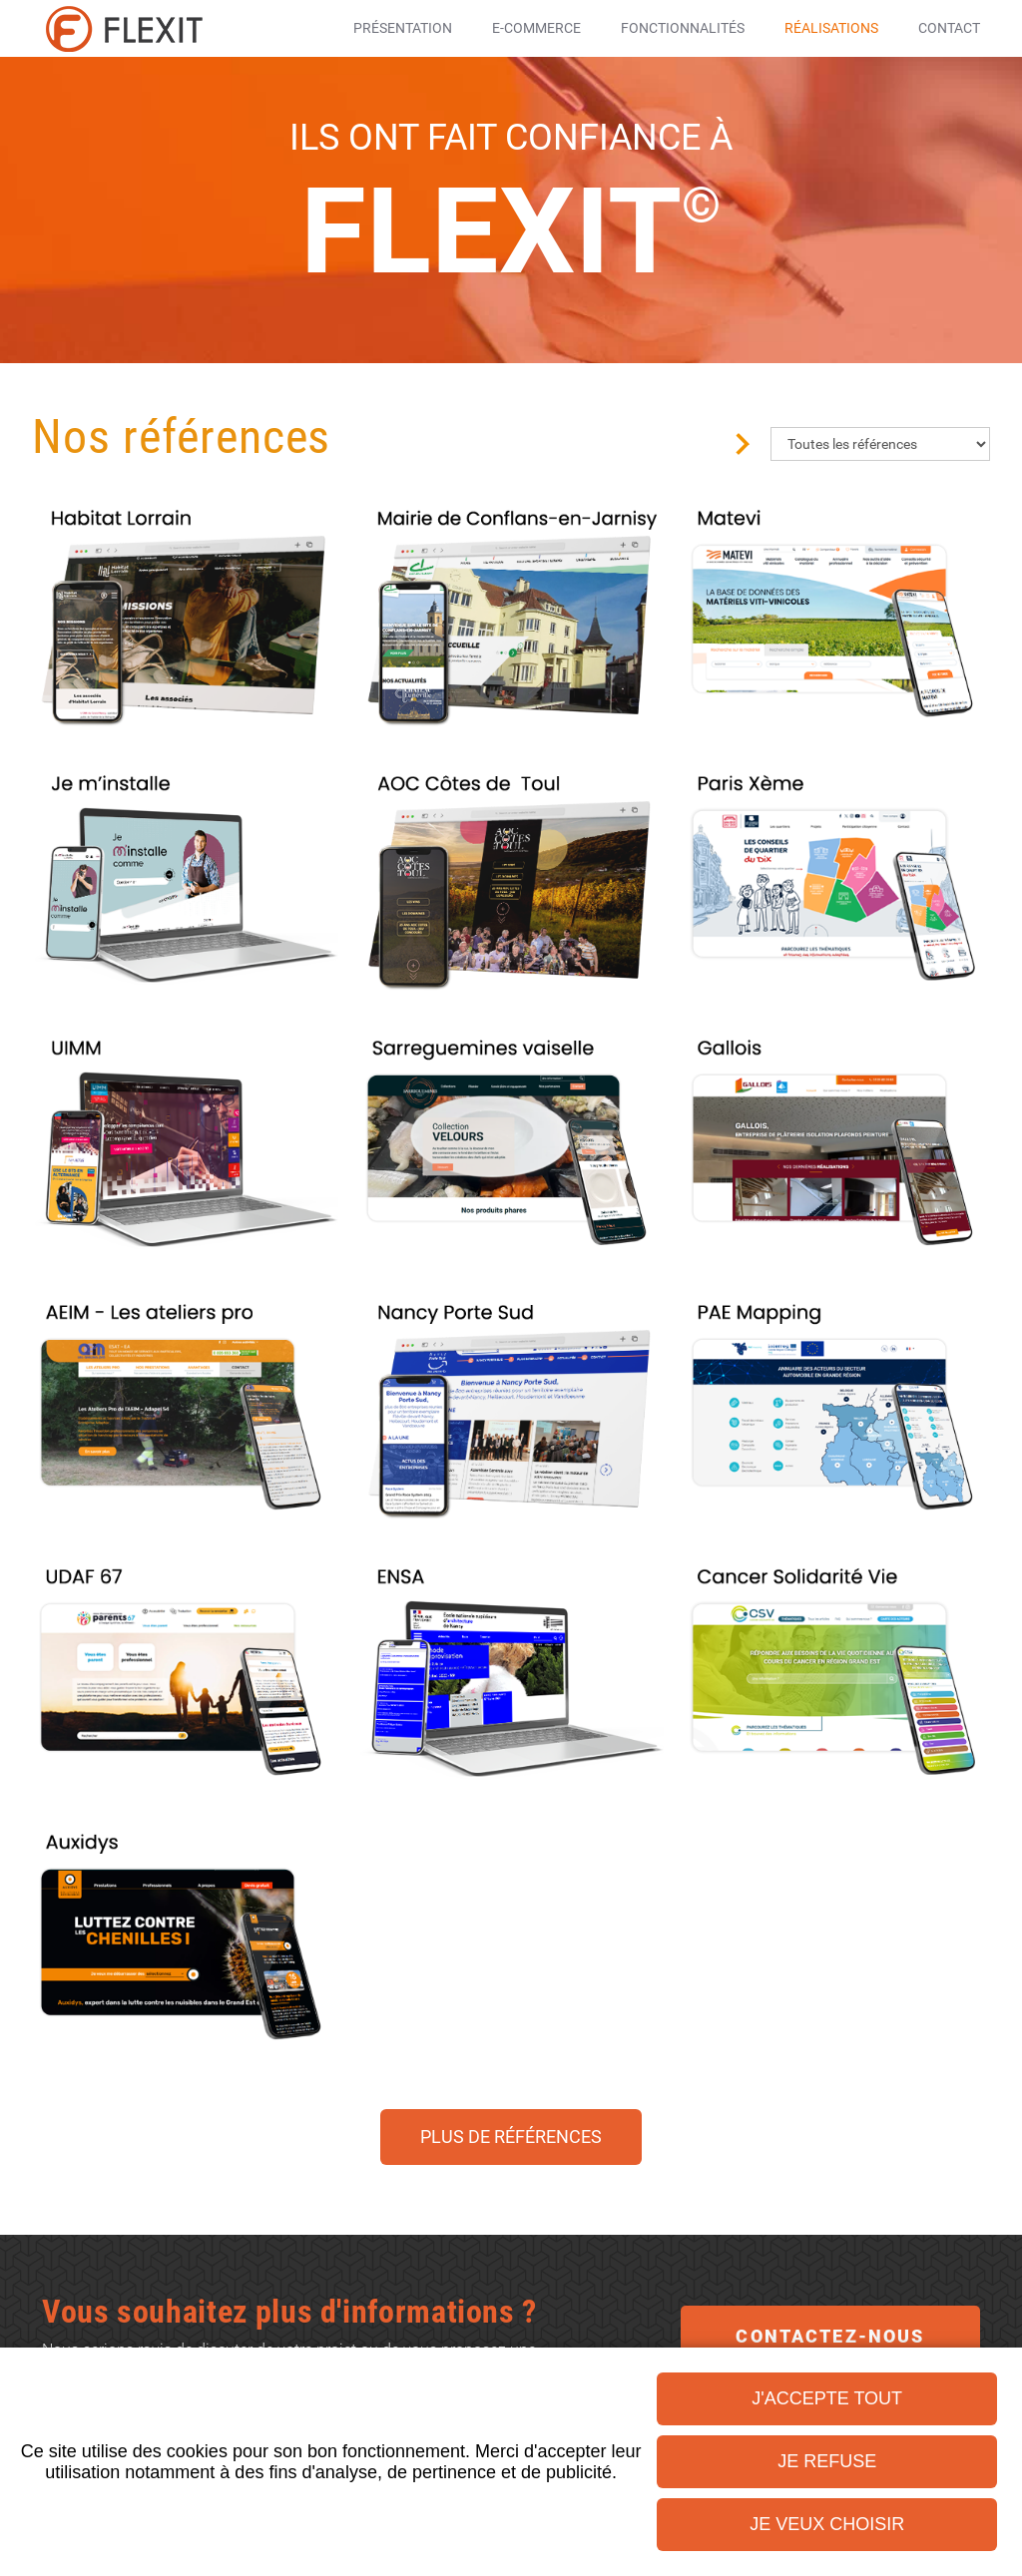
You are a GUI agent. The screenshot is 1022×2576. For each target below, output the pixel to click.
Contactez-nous (830, 2336)
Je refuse (826, 2461)
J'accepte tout (827, 2398)
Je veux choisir (827, 2524)
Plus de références (511, 2136)
